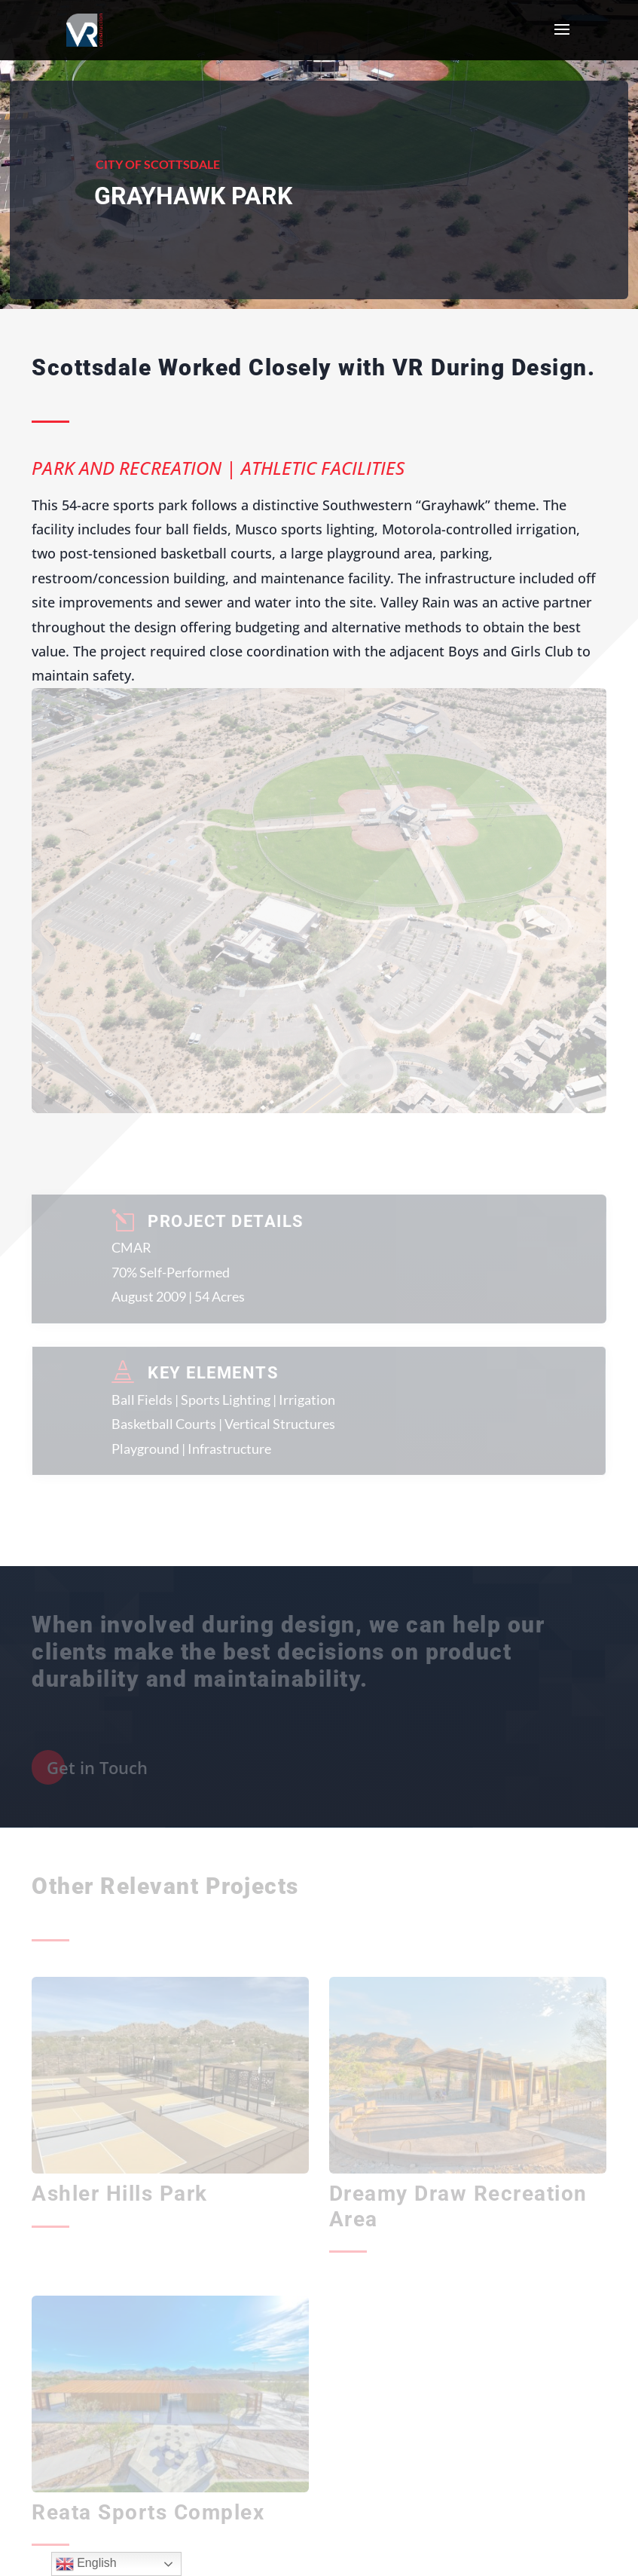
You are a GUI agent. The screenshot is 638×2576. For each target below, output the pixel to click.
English (86, 2564)
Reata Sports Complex (148, 2512)
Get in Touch (97, 1767)
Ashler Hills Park (120, 2193)
